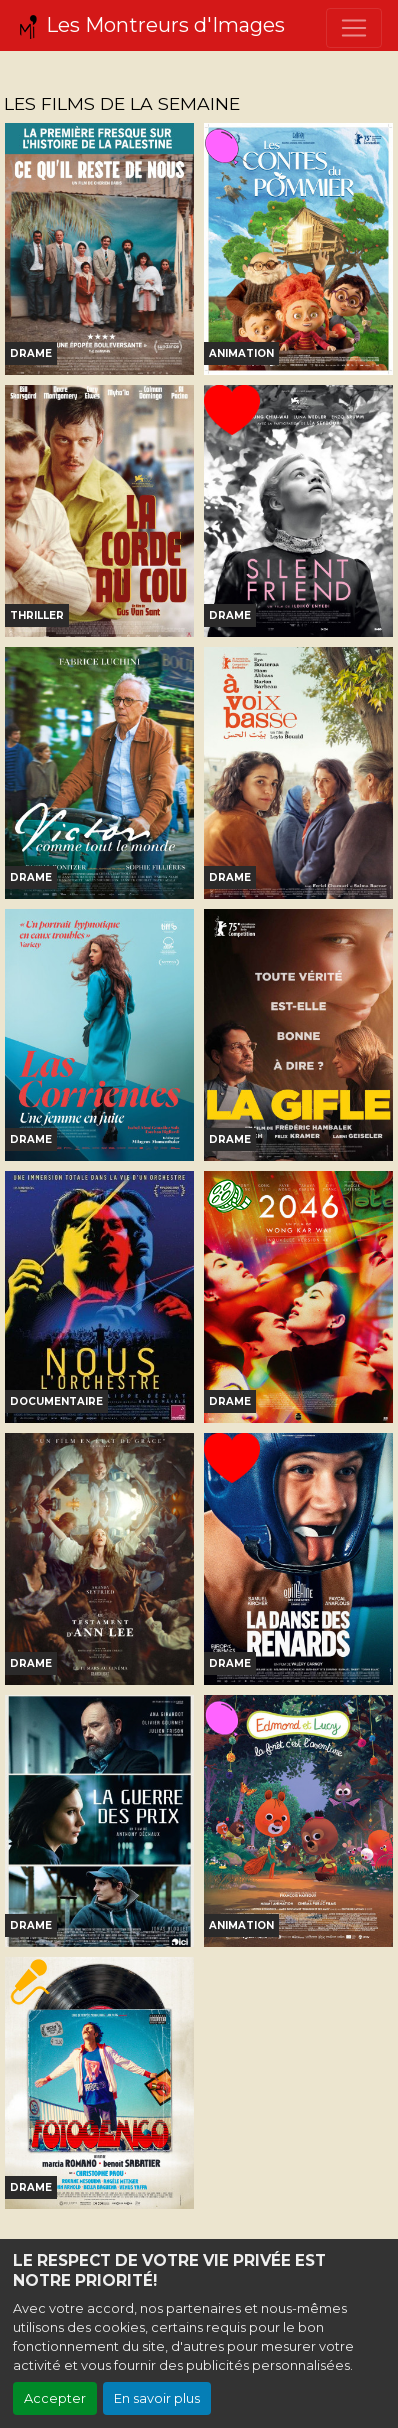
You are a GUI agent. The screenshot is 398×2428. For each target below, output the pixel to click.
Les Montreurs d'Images (150, 26)
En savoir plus (157, 2398)
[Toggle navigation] (354, 28)
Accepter (55, 2398)
